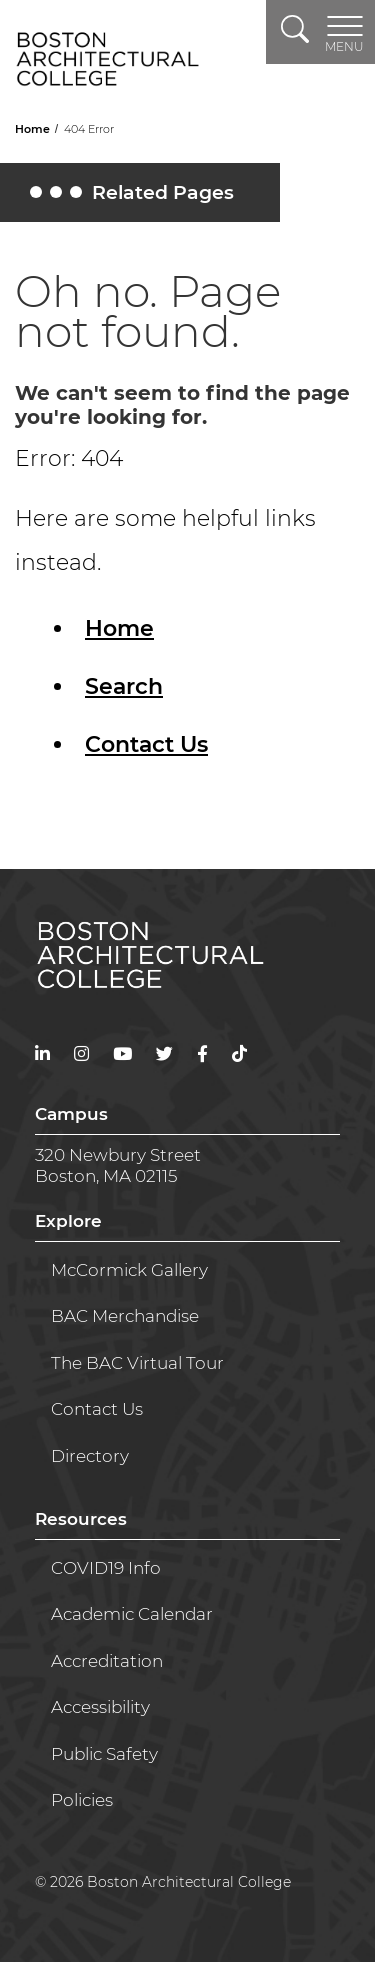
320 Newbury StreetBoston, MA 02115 (118, 1165)
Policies (82, 1800)
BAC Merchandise (125, 1316)
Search (124, 686)
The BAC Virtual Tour (137, 1363)
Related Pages (135, 197)
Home (34, 129)
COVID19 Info (106, 1568)
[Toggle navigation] (344, 32)
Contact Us (146, 744)
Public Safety (104, 1754)
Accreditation (107, 1661)
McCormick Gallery (129, 1270)
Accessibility (100, 1707)
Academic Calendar (132, 1614)
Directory (90, 1456)
